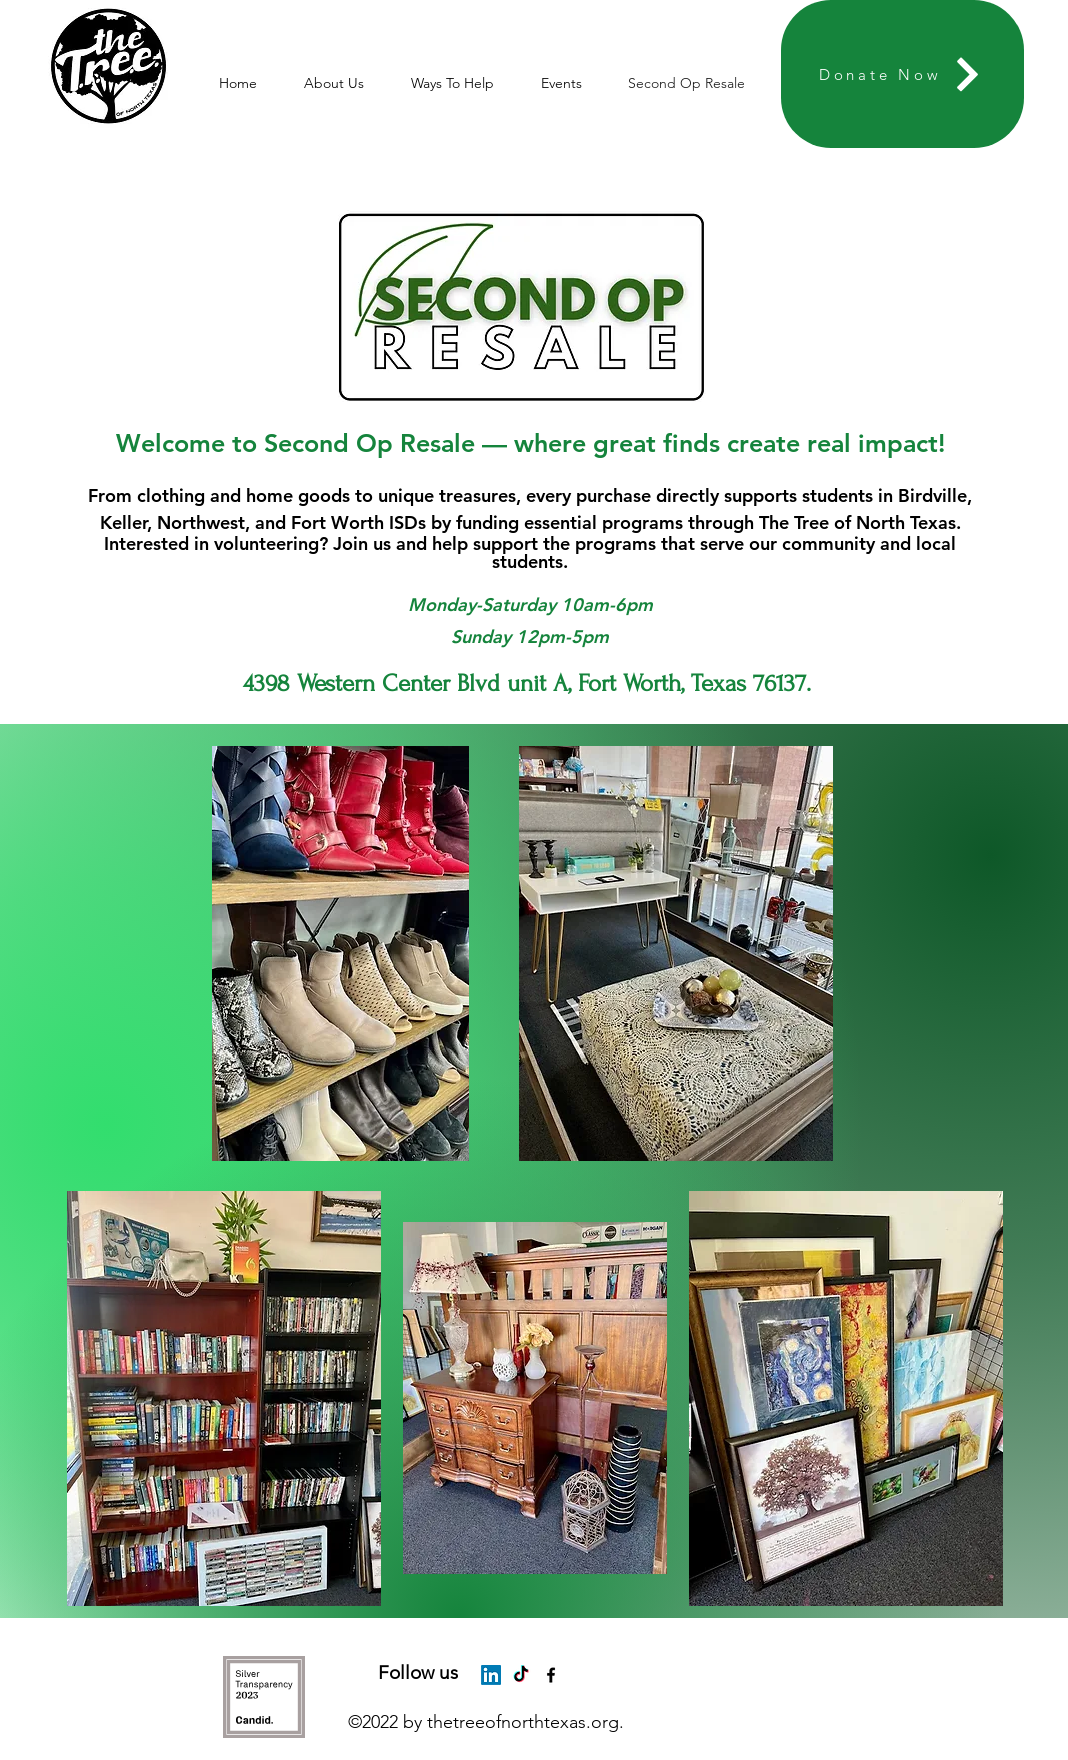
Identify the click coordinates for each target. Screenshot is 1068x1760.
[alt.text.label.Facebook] (551, 1675)
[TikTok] (521, 1675)
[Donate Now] (902, 74)
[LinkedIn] (491, 1675)
